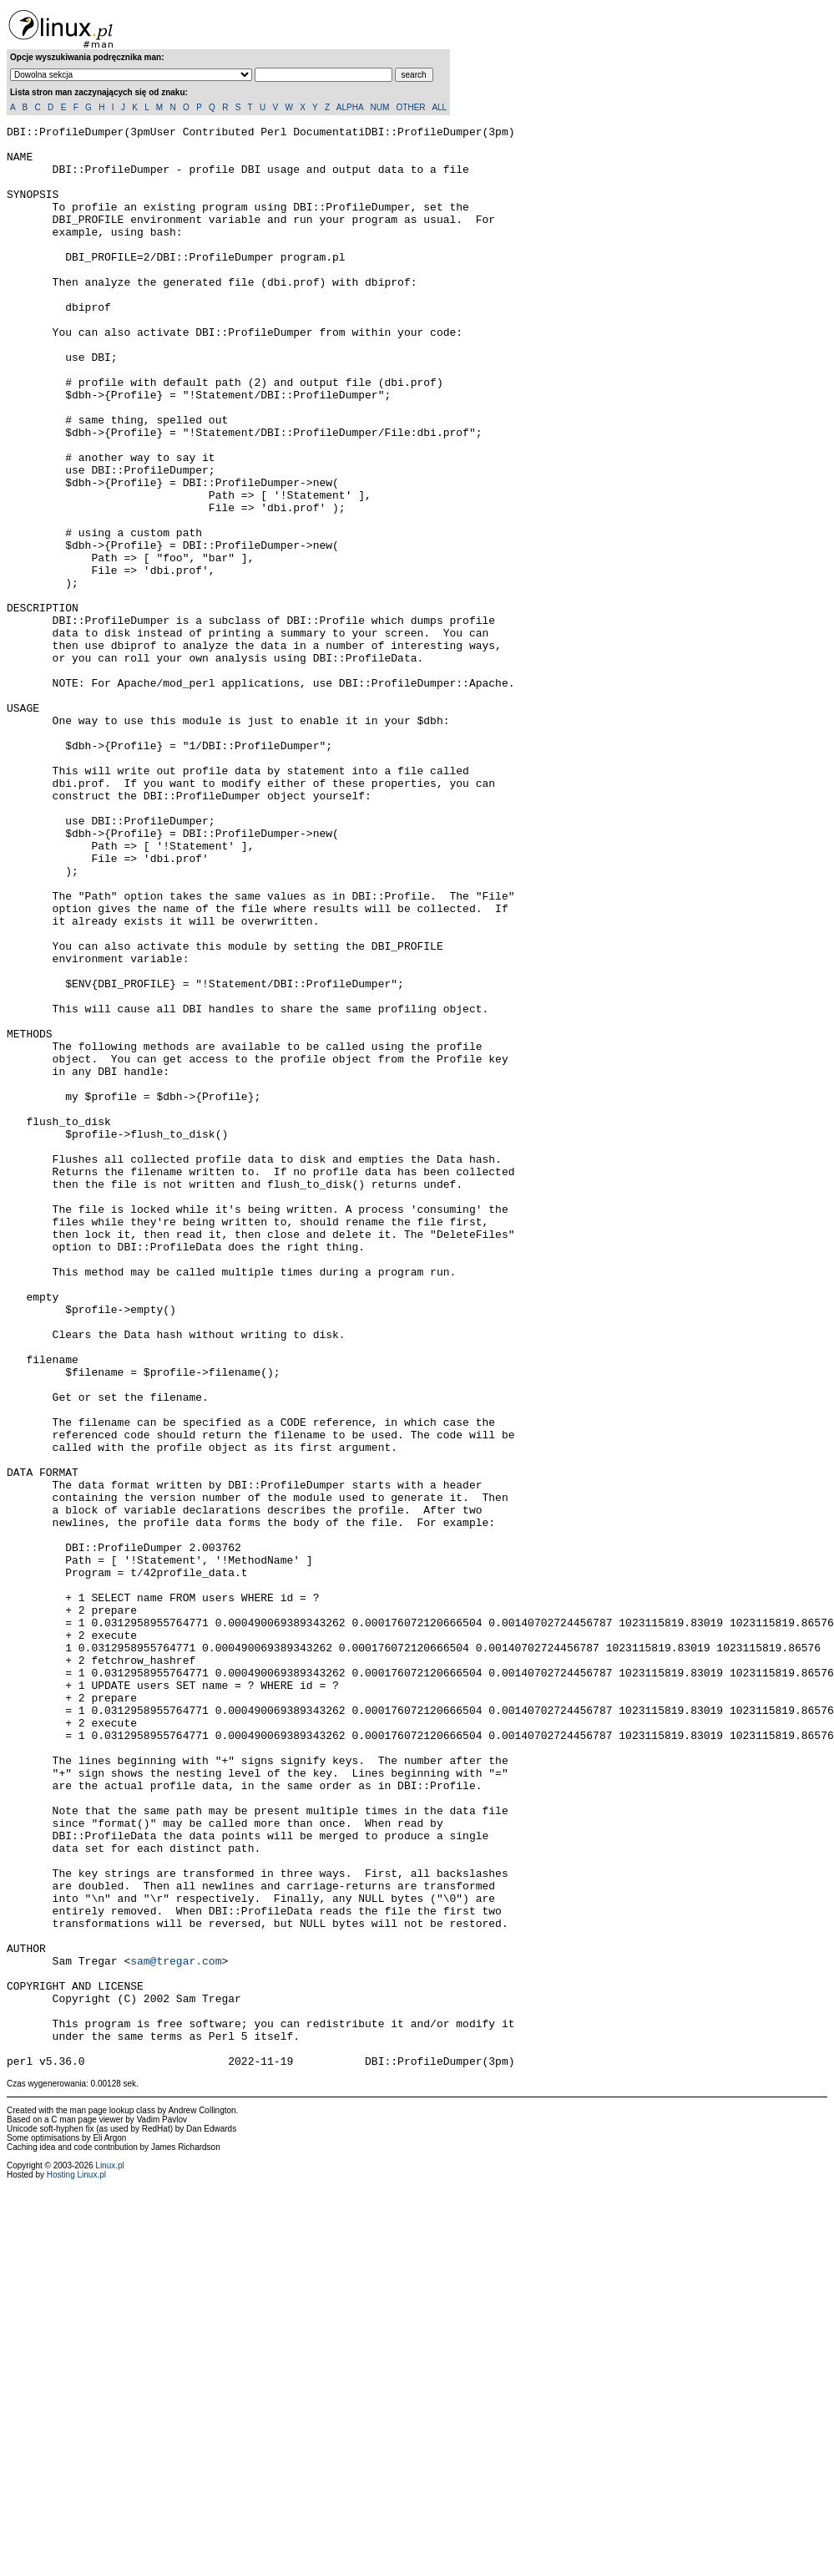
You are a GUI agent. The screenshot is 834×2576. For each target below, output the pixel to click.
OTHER (411, 107)
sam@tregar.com (175, 2328)
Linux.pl (109, 2553)
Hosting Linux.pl (76, 2563)
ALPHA (349, 107)
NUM (379, 107)
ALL (439, 107)
